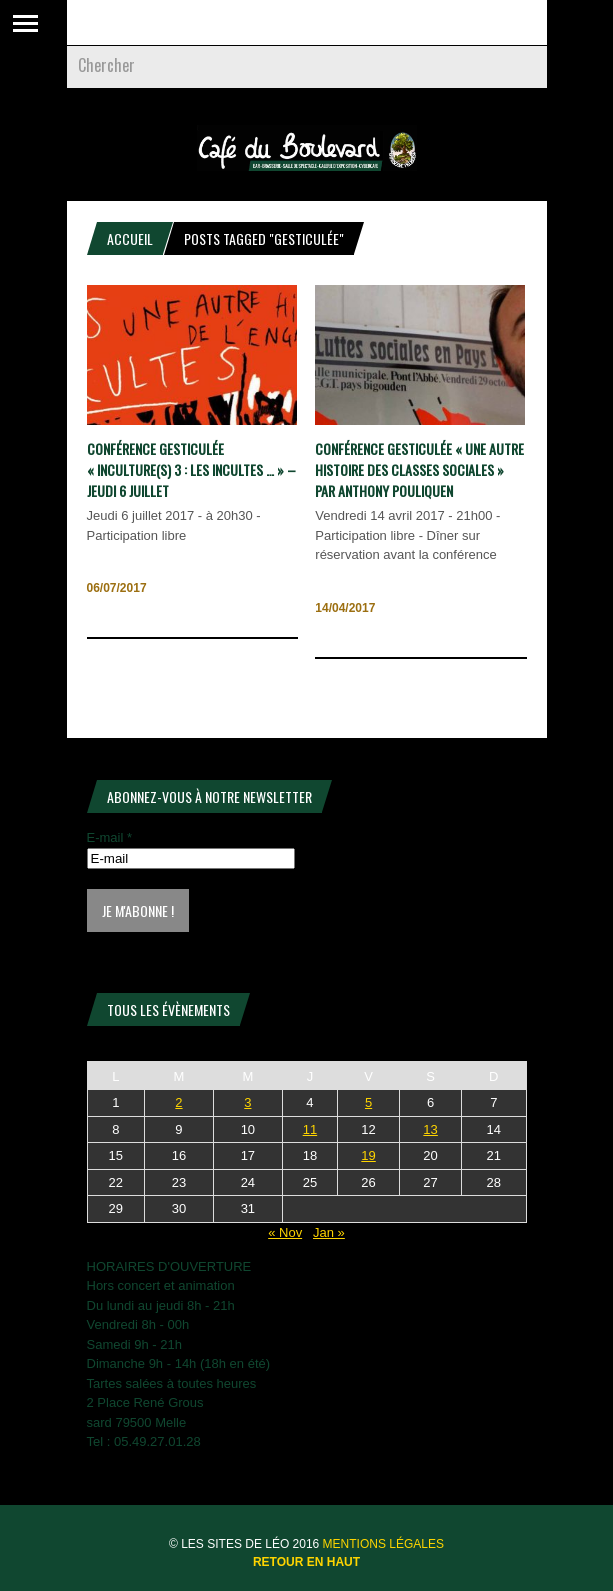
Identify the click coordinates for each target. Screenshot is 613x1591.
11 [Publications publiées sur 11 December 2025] (310, 1129)
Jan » (329, 1232)
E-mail (110, 837)
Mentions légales (383, 1544)
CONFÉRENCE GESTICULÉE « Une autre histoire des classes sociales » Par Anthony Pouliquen (419, 469)
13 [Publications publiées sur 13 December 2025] (430, 1129)
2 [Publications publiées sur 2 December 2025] (178, 1102)
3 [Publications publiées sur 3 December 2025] (247, 1102)
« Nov (285, 1232)
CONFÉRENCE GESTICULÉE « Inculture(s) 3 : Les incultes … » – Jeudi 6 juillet (191, 469)
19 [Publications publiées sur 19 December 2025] (368, 1155)
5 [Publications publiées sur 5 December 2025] (368, 1102)
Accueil (130, 238)
